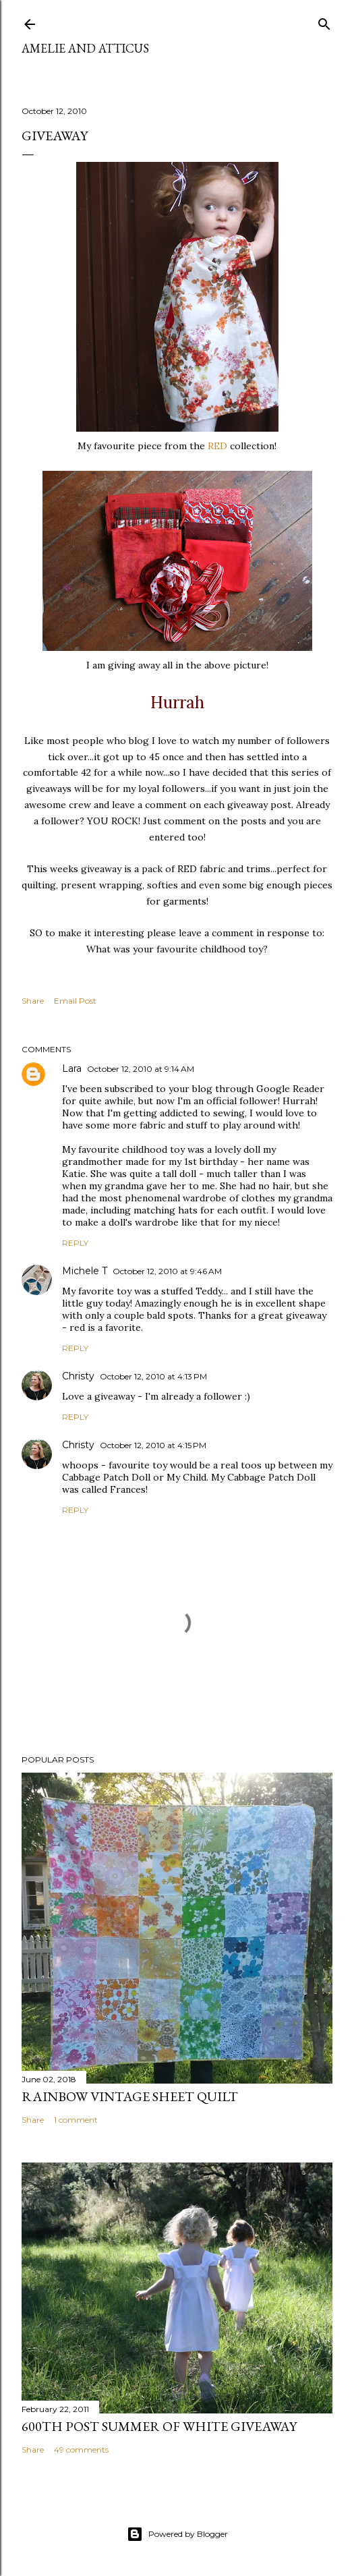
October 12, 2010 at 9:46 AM (167, 1271)
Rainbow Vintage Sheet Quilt (130, 2096)
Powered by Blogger (177, 2534)
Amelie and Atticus (85, 48)
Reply (75, 1243)
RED (217, 446)
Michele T (84, 1271)
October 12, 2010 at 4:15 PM (153, 1445)
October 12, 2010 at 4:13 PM (153, 1376)
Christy (78, 1376)
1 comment (76, 2120)
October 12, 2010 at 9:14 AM (140, 1069)
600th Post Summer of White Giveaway (159, 2426)
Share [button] (33, 1001)
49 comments (81, 2449)
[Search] (324, 21)
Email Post (75, 1001)
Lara (72, 1068)
